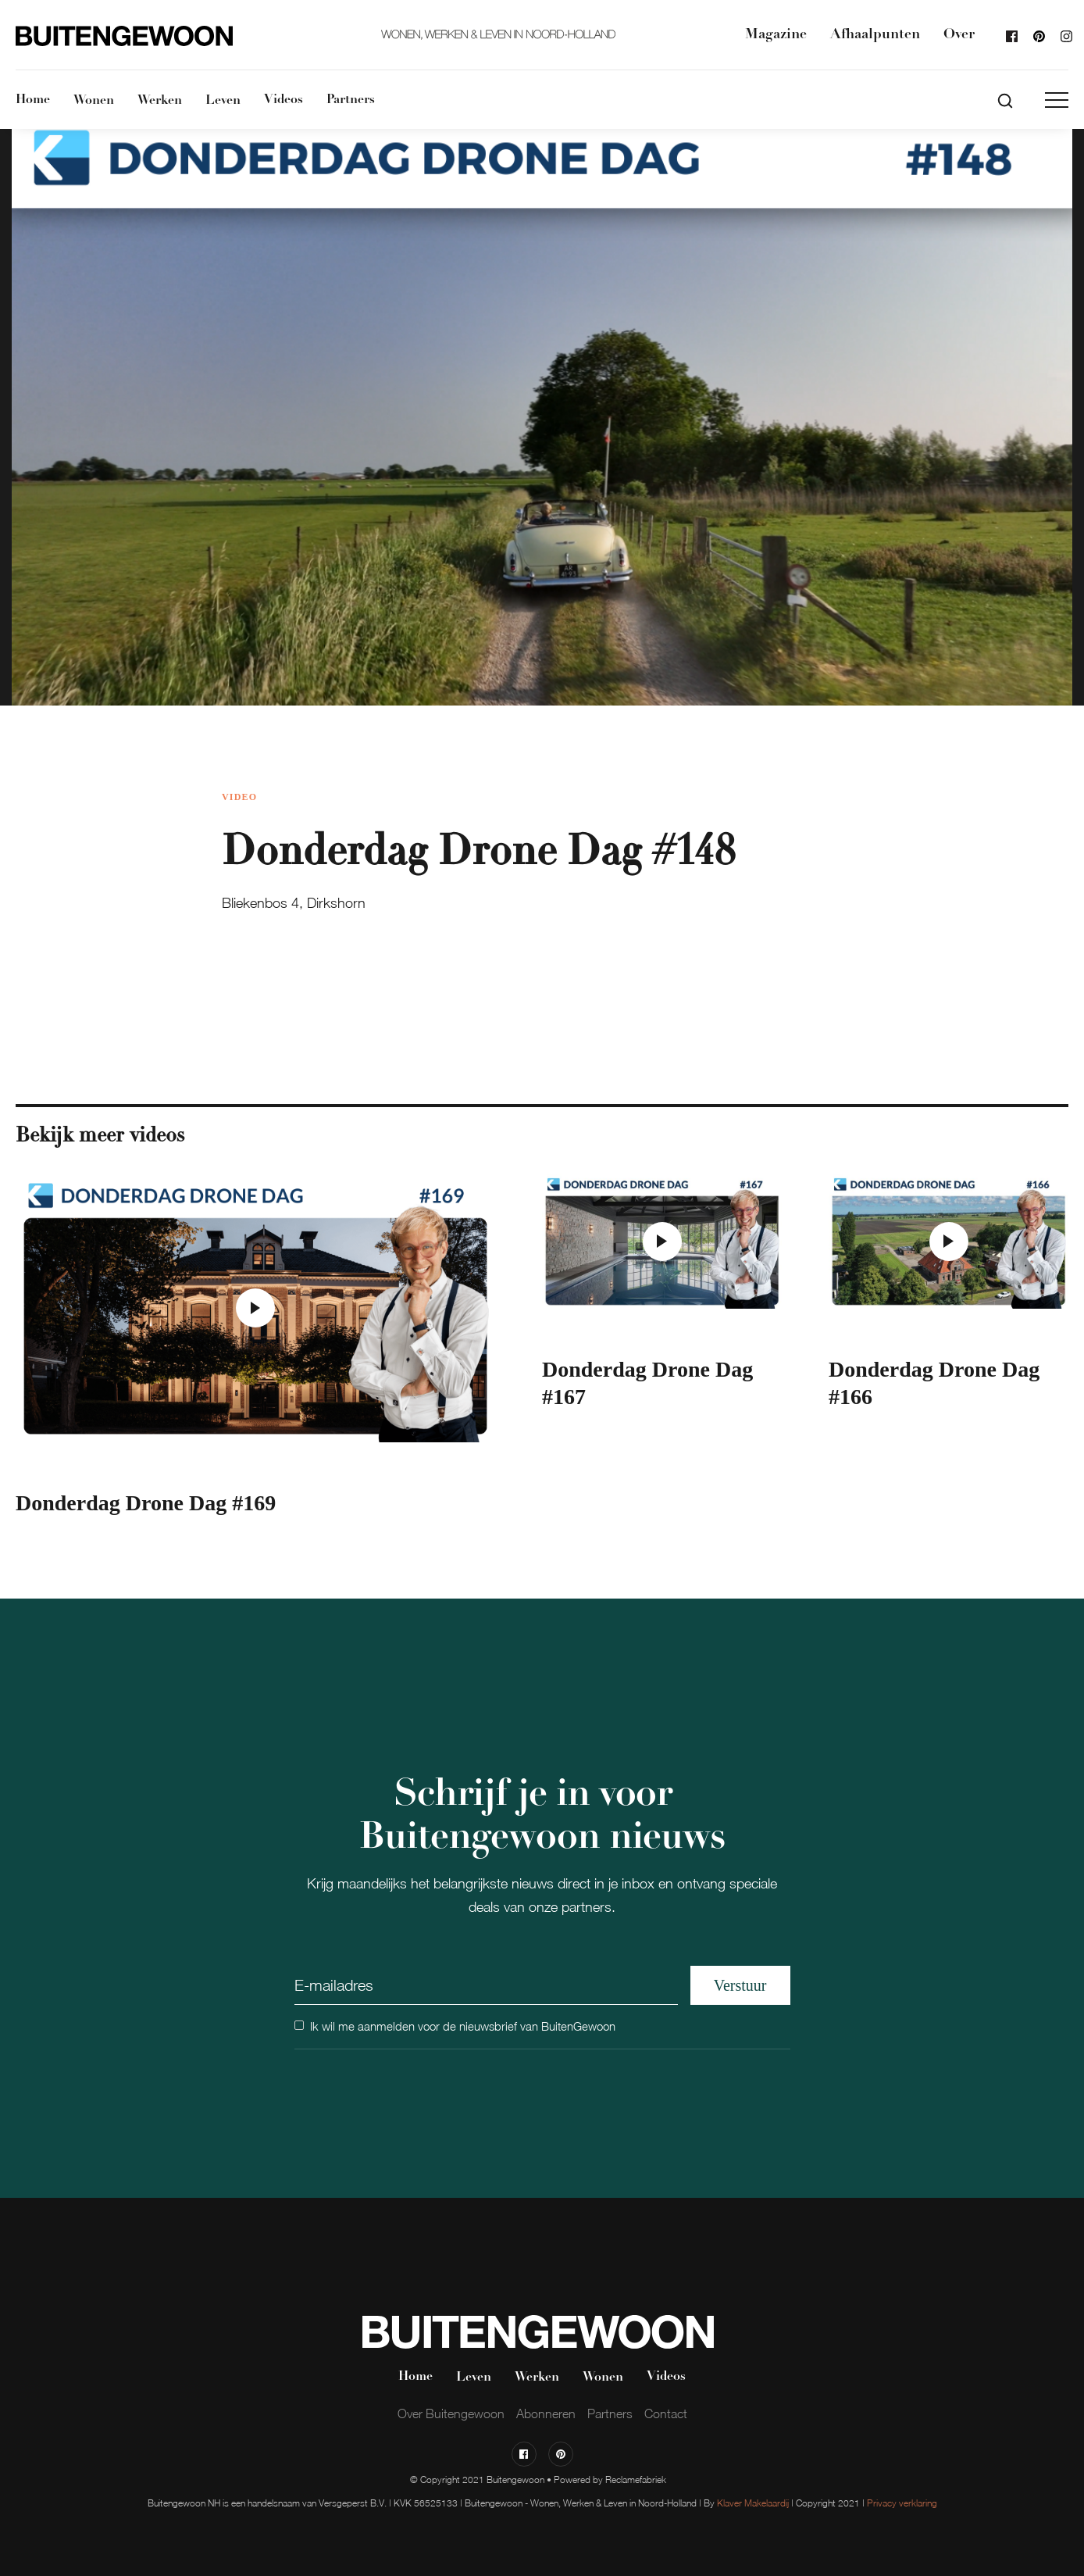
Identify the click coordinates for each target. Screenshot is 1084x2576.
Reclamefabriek (635, 2479)
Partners (350, 100)
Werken (159, 101)
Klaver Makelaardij (753, 2503)
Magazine (776, 34)
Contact (665, 2413)
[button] (1056, 100)
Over (959, 34)
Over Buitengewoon (451, 2413)
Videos (283, 100)
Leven (223, 101)
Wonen (93, 101)
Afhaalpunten (875, 34)
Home (33, 100)
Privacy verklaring (902, 2503)
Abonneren (546, 2413)
